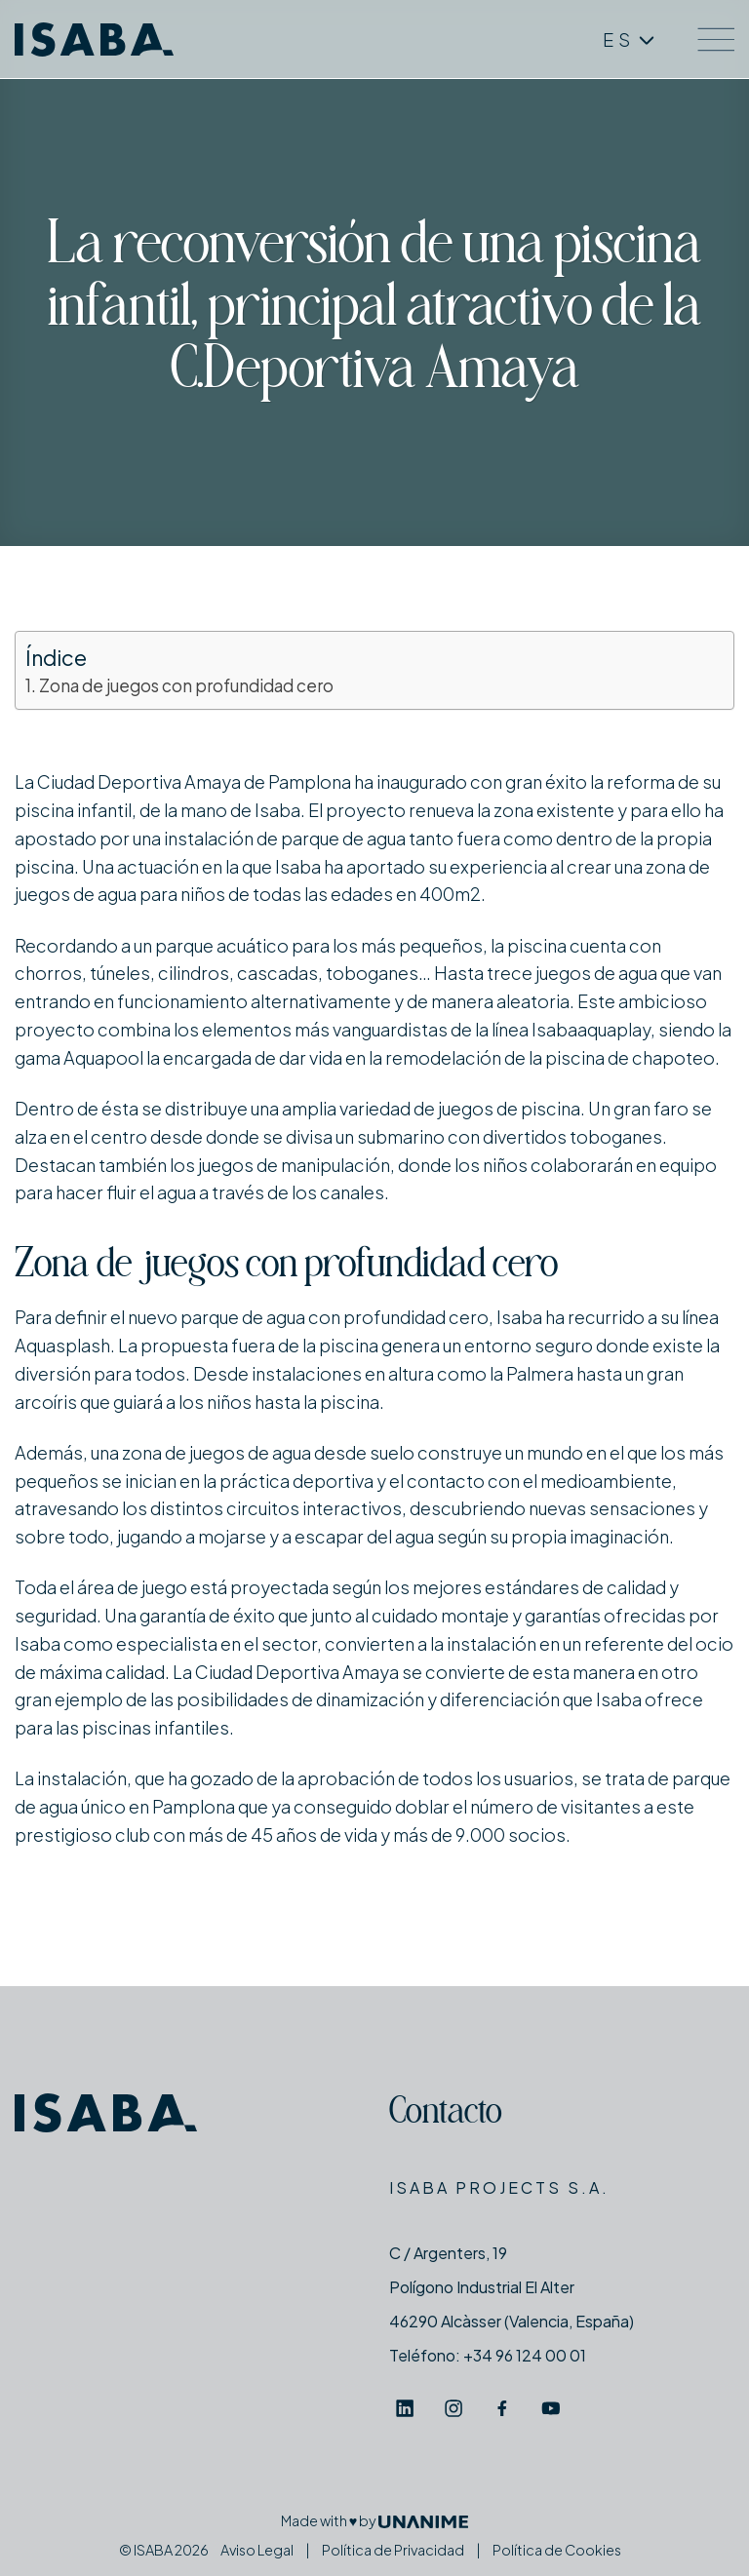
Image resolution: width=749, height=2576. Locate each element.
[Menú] (715, 39)
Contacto (445, 2114)
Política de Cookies (557, 2549)
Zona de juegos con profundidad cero (186, 685)
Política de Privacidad (393, 2549)
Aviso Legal (257, 2549)
